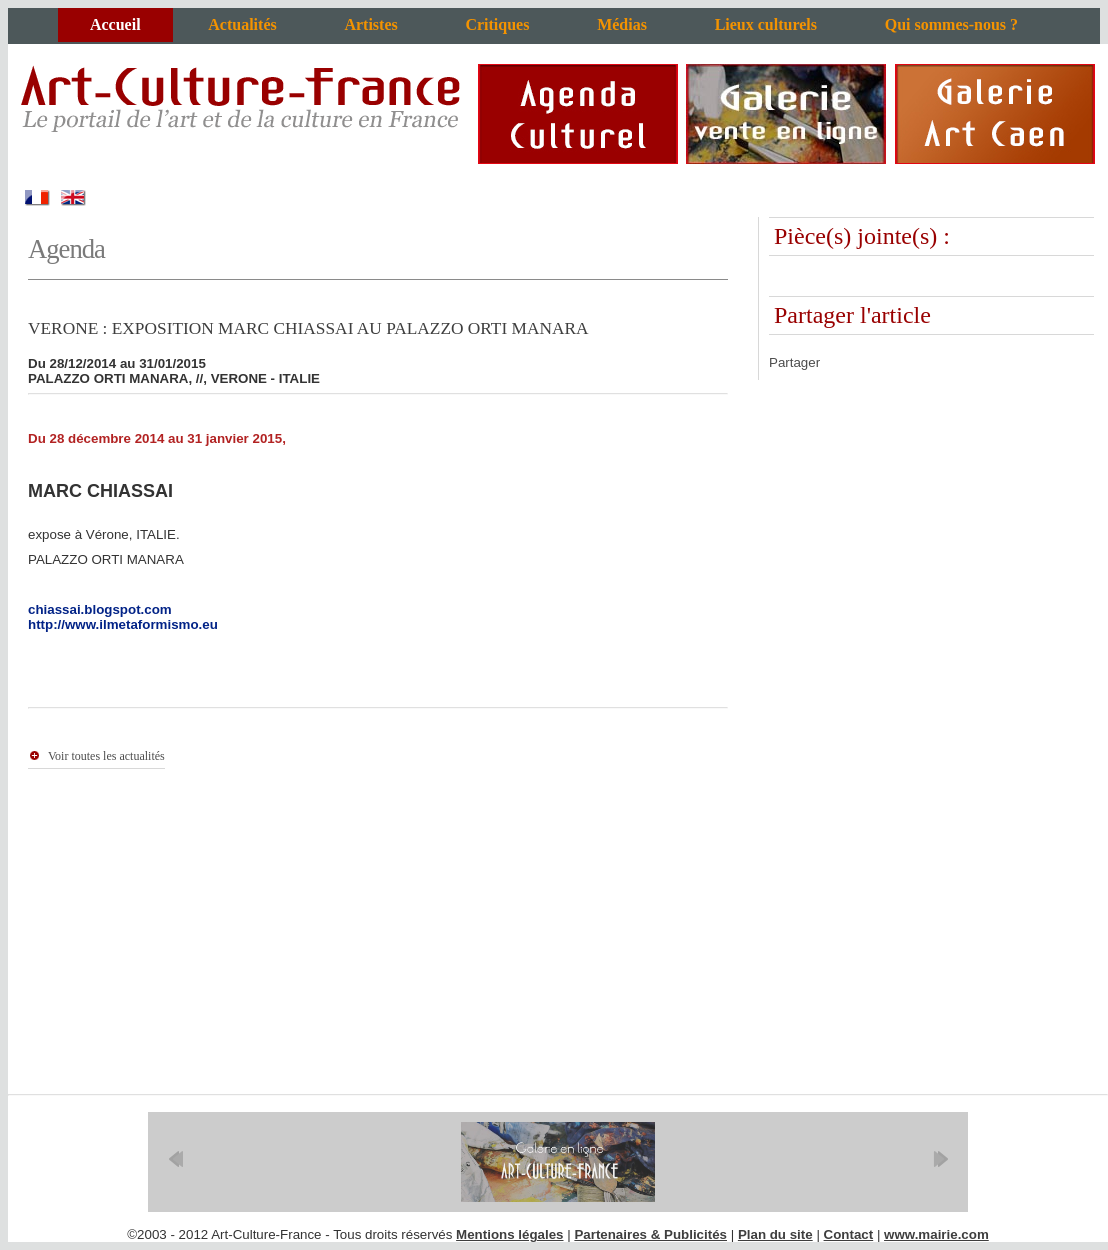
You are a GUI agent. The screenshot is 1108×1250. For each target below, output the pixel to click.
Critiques (497, 24)
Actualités (242, 24)
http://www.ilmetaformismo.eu (123, 624)
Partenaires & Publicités (650, 1234)
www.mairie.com (936, 1234)
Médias (622, 24)
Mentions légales (509, 1234)
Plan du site (775, 1234)
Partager (794, 362)
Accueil (115, 24)
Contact (849, 1234)
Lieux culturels (766, 24)
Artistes (370, 24)
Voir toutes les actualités (106, 756)
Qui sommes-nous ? (951, 24)
